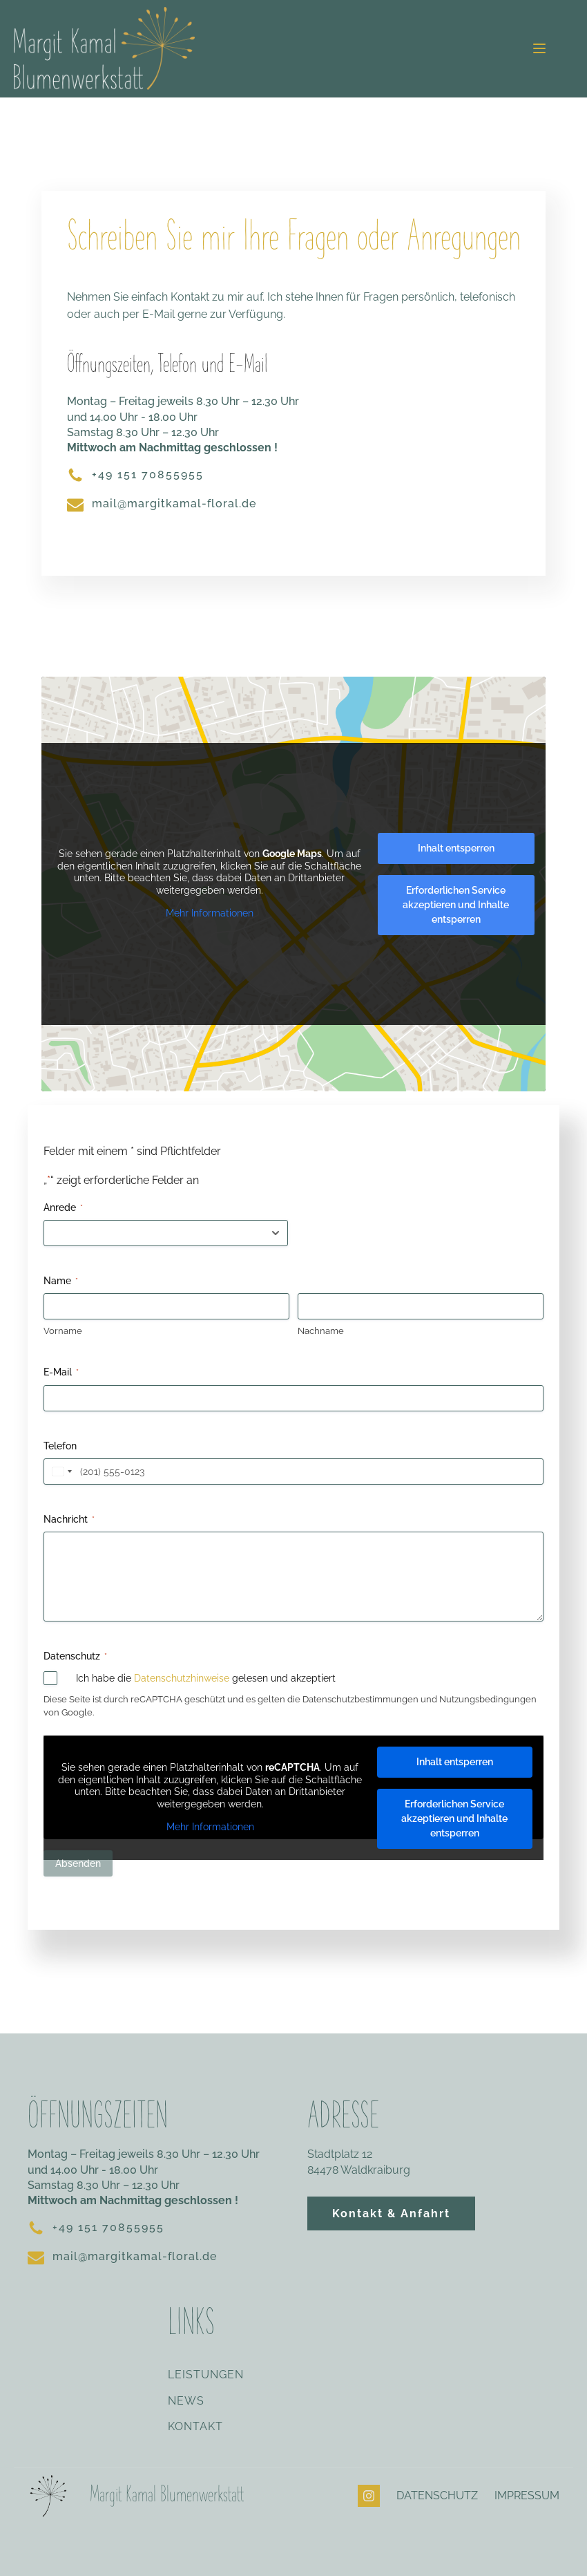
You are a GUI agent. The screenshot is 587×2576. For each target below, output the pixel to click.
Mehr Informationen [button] (209, 913)
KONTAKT (195, 2426)
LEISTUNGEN (206, 2375)
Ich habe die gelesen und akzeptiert (206, 1678)
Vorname (63, 1331)
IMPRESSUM (526, 2495)
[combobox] (60, 1471)
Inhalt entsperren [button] (456, 848)
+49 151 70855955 (148, 474)
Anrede (63, 1208)
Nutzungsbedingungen (488, 1699)
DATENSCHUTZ (437, 2495)
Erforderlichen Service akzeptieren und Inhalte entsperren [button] (456, 905)
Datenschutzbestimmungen (360, 1699)
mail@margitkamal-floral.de (174, 503)
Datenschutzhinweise (181, 1678)
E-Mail (61, 1372)
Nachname (321, 1331)
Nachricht (69, 1520)
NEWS (186, 2401)
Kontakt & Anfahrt (391, 2213)
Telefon (60, 1445)
